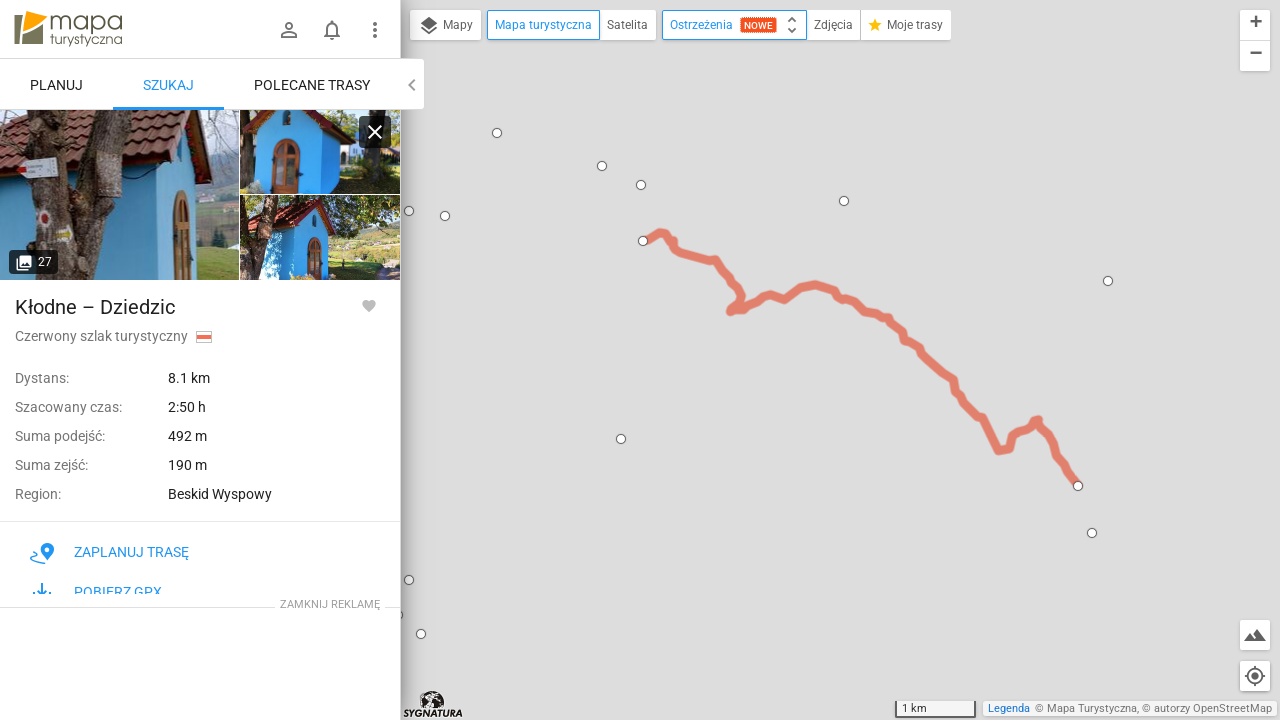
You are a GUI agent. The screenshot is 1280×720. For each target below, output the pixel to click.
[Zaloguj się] (289, 30)
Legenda (1009, 708)
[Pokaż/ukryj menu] (375, 30)
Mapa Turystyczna (1092, 708)
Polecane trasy (312, 85)
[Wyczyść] (375, 132)
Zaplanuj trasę (109, 552)
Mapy (445, 26)
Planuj (56, 85)
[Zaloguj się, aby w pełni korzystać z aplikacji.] (369, 305)
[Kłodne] (120, 195)
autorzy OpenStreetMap (1213, 708)
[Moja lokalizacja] (1255, 676)
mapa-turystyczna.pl (68, 29)
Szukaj (168, 85)
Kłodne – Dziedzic (95, 307)
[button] (497, 133)
